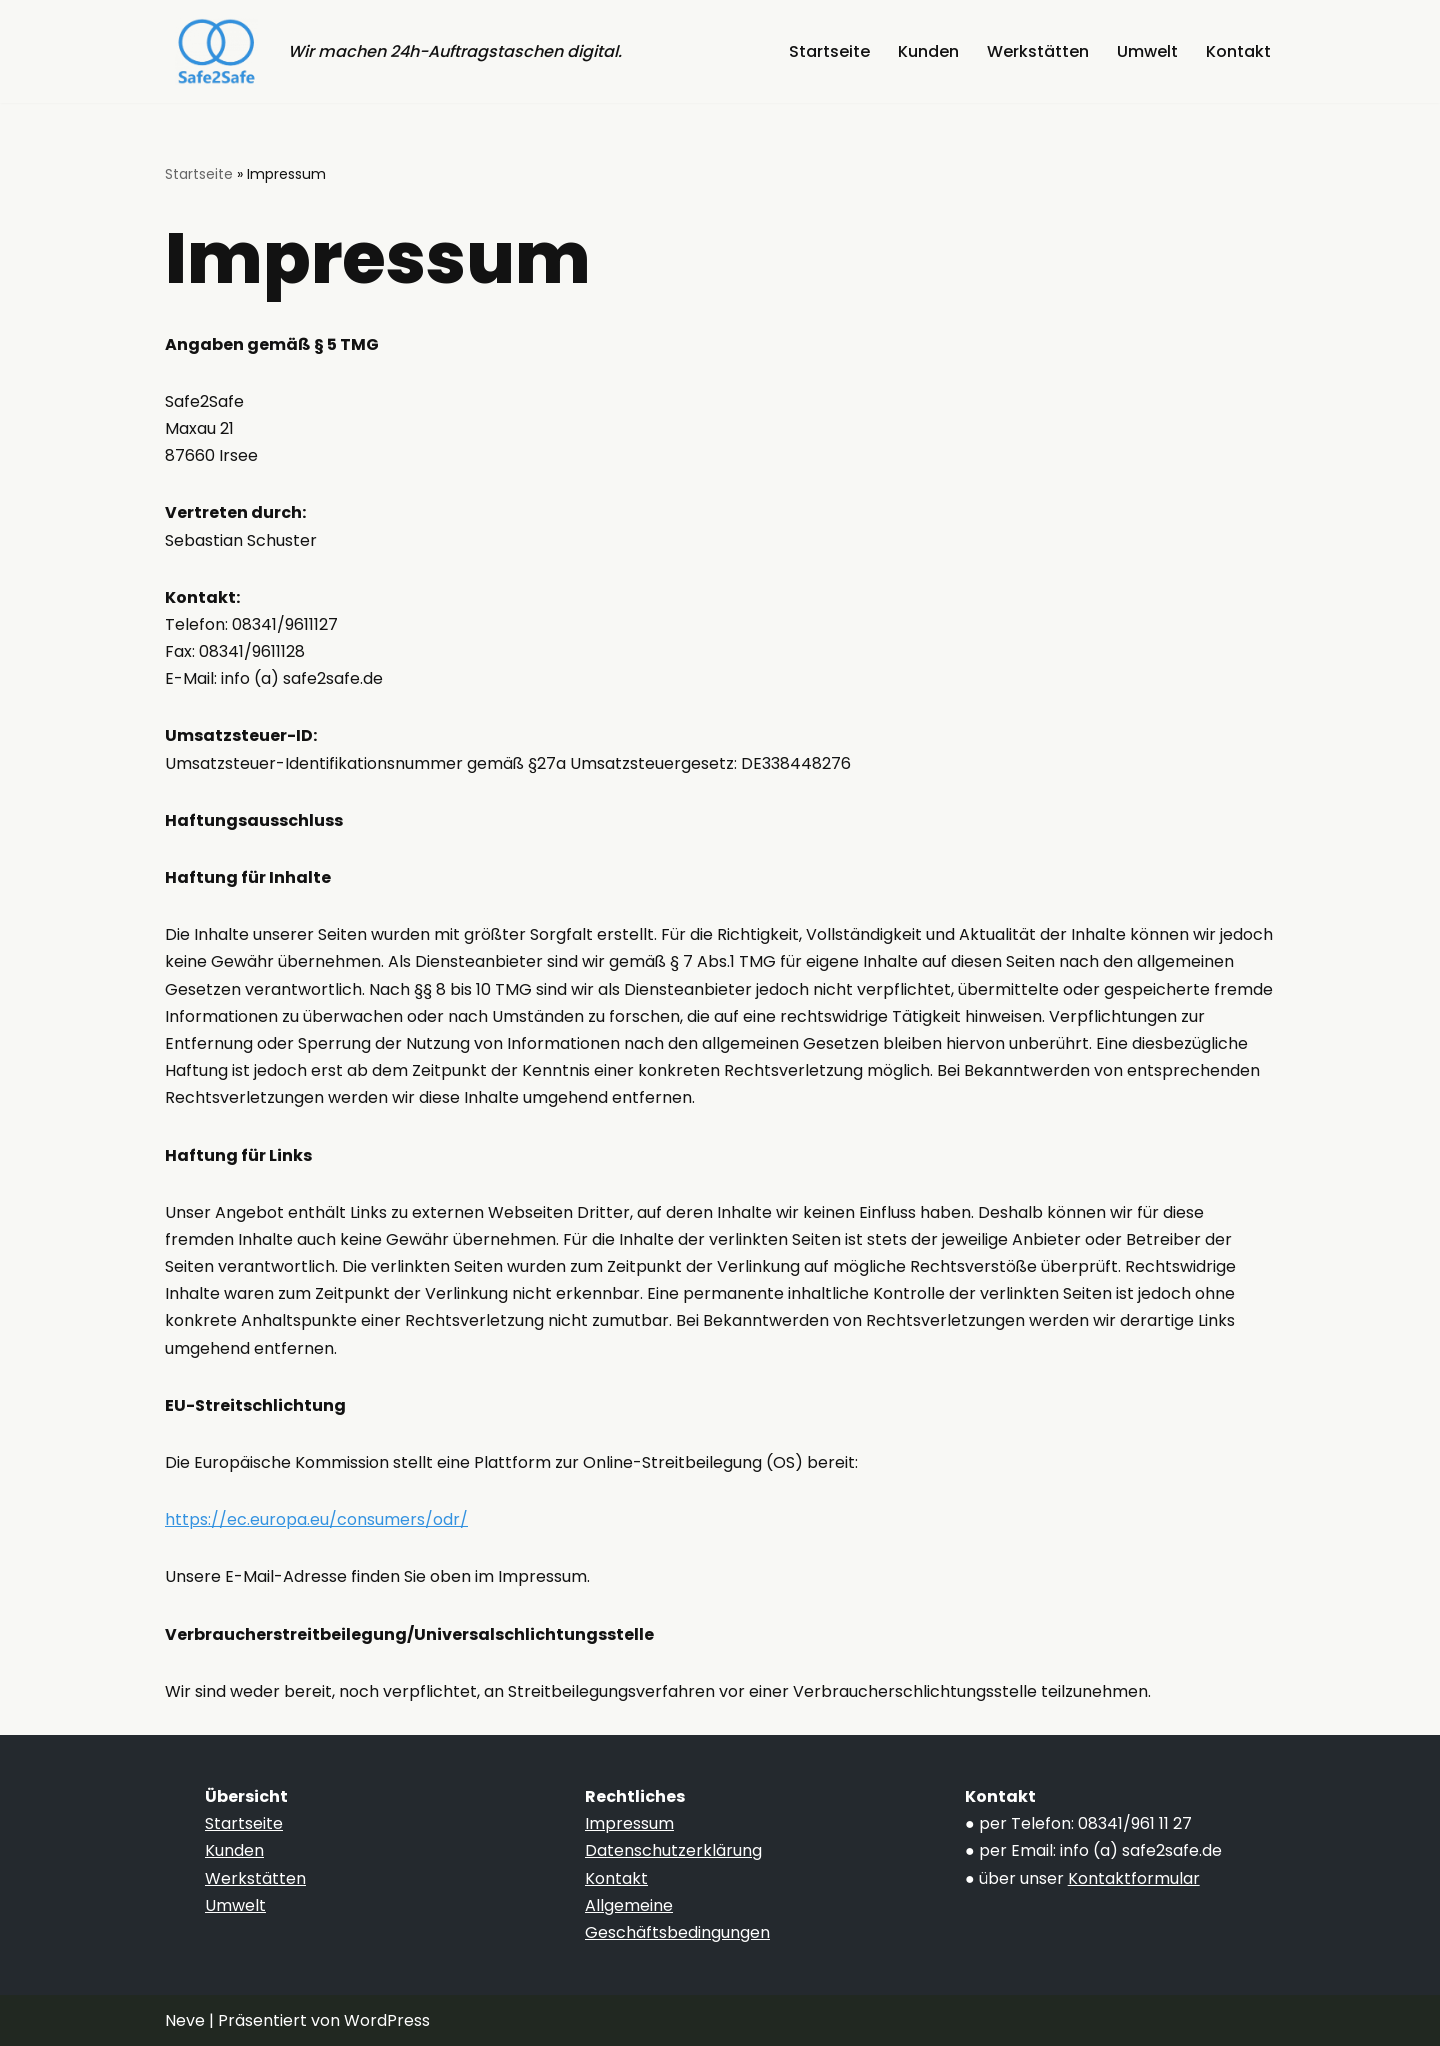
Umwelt (1147, 51)
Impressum (629, 1823)
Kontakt (1238, 51)
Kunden (928, 51)
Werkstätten (1038, 51)
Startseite (829, 51)
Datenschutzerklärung (673, 1850)
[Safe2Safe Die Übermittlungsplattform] (211, 51)
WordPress (387, 2020)
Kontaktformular (1134, 1878)
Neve (185, 2020)
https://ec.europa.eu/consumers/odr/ (316, 1519)
